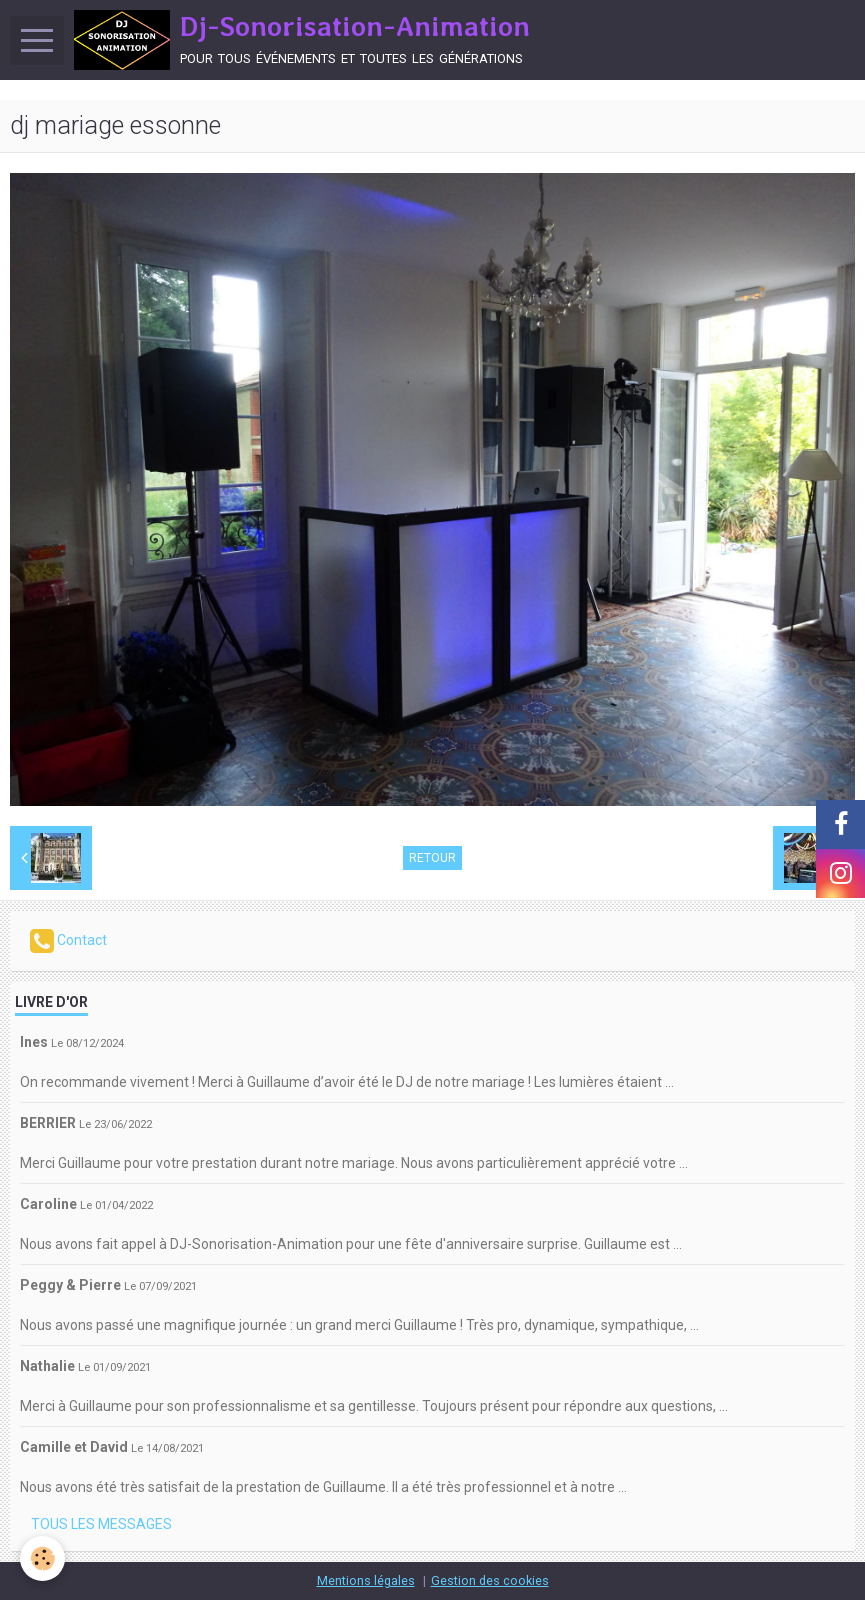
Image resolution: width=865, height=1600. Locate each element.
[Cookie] (42, 1558)
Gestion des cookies (490, 1580)
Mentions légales (366, 1580)
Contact (68, 941)
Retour (432, 858)
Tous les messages (101, 1524)
